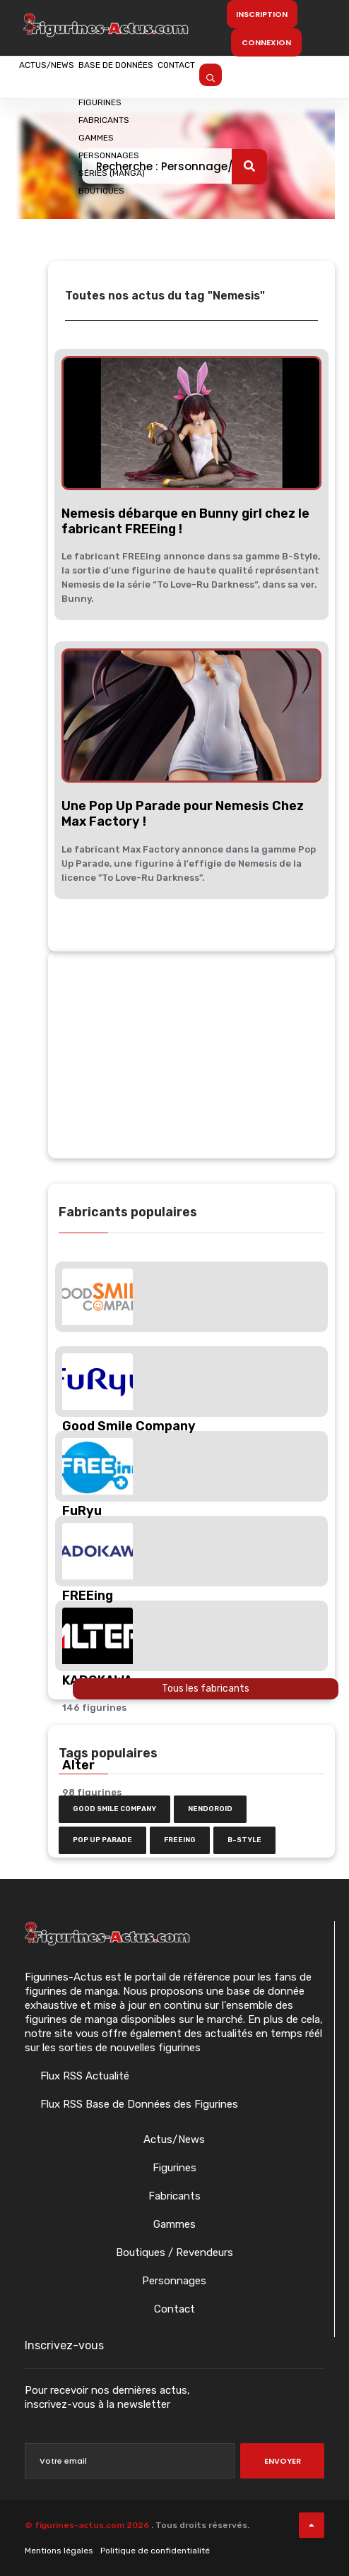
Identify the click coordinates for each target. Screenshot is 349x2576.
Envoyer (282, 2461)
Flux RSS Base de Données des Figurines (137, 2104)
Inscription (262, 14)
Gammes (174, 2224)
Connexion (266, 42)
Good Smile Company (114, 1809)
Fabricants (174, 2196)
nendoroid (210, 1809)
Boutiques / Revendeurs (174, 2252)
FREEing (180, 1840)
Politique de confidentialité (155, 2551)
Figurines (174, 2167)
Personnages (174, 2280)
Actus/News (63, 75)
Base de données (168, 75)
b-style (244, 1840)
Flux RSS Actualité (83, 2076)
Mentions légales (59, 2551)
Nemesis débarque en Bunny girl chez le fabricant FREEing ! (185, 521)
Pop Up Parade (102, 1840)
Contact (262, 75)
